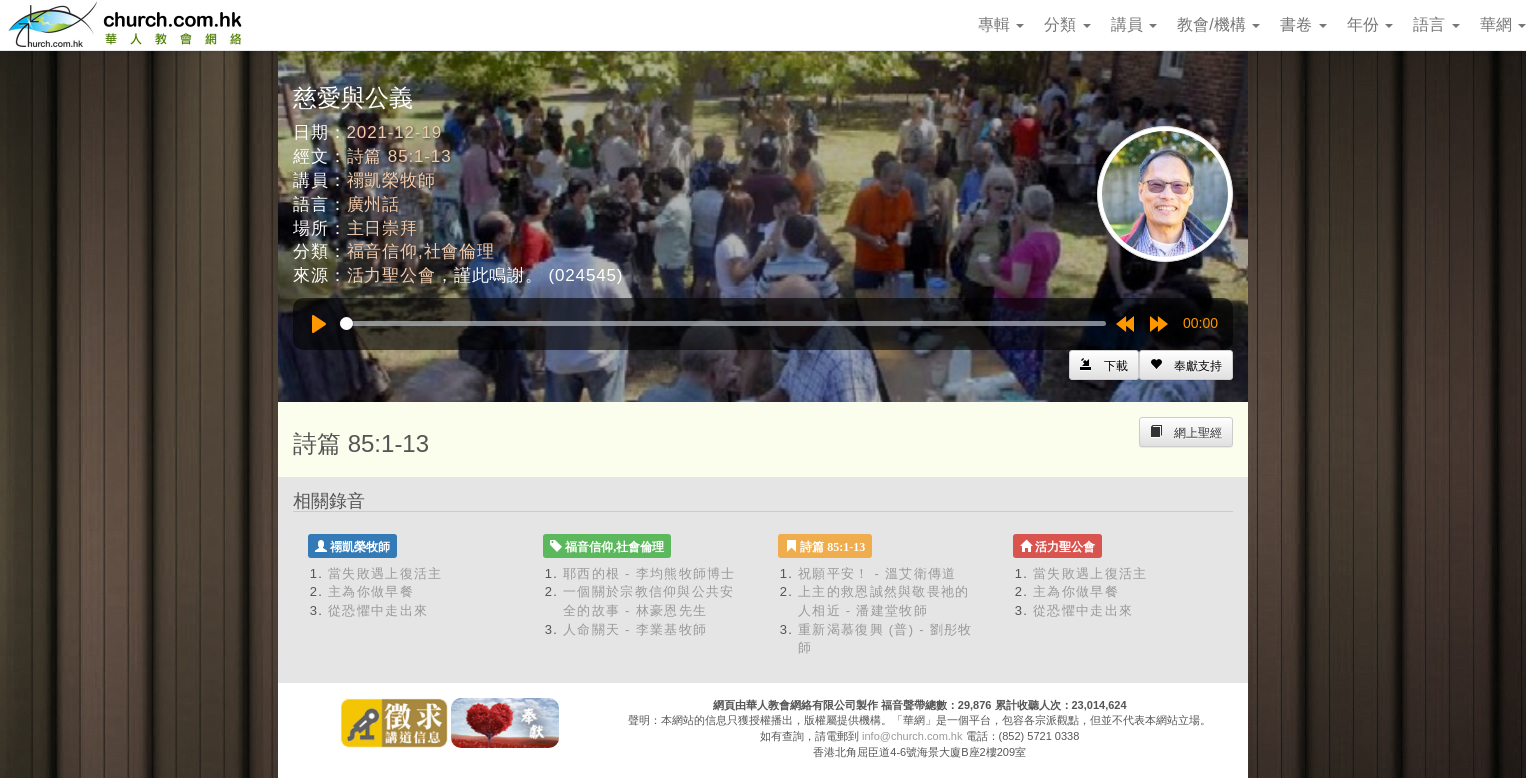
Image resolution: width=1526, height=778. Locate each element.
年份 (1370, 24)
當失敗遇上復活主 (385, 573)
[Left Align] (1186, 365)
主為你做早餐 (371, 591)
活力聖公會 (391, 275)
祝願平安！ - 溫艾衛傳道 (877, 573)
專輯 (1001, 24)
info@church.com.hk (912, 736)
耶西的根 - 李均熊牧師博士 (649, 573)
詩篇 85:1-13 (399, 156)
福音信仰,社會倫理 (421, 251)
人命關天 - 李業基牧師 (635, 629)
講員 (1134, 24)
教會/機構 (1218, 24)
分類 (1067, 24)
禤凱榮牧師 (391, 180)
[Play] (319, 324)
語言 (1436, 24)
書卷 (1303, 24)
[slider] (723, 323)
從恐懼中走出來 (378, 610)
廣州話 (374, 204)
